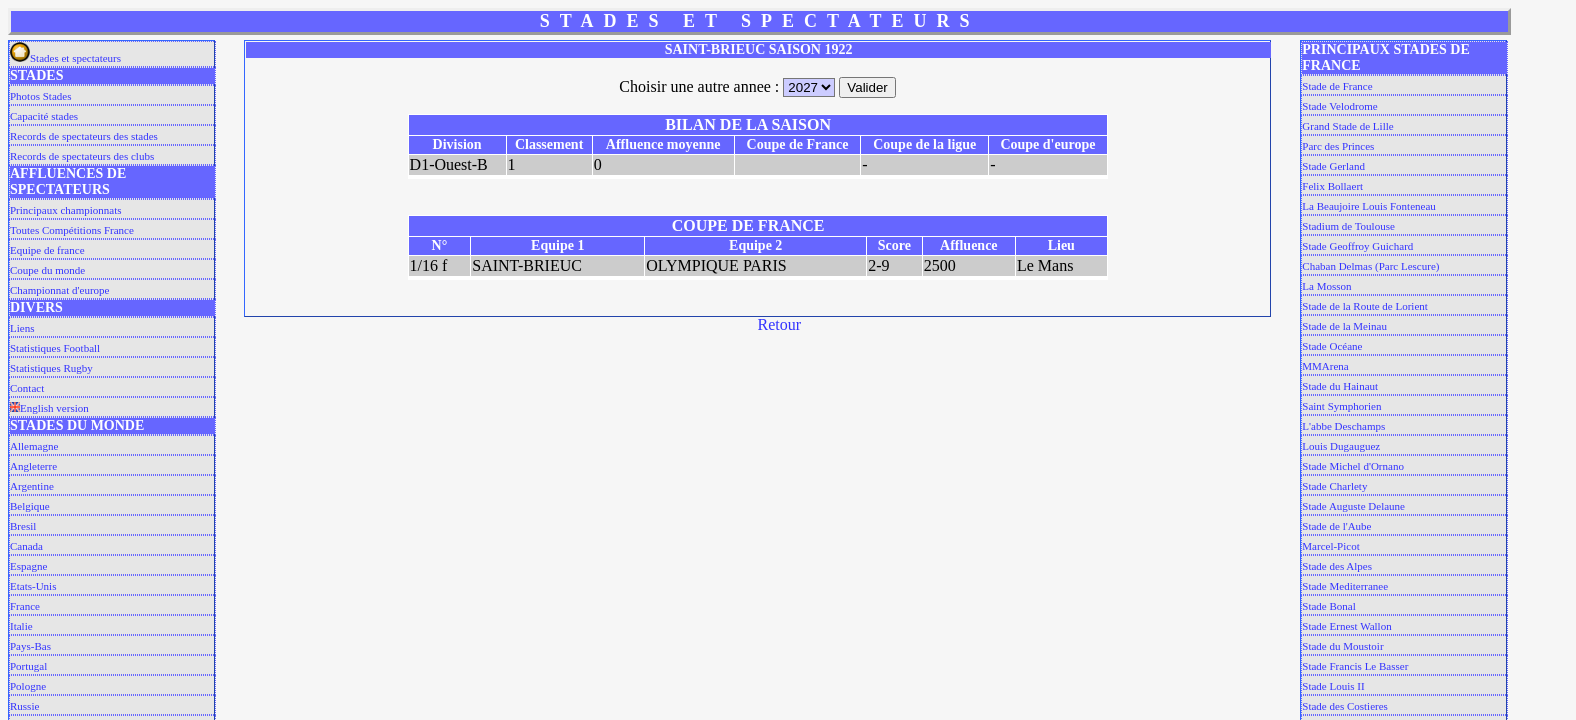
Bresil (23, 526)
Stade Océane (1332, 346)
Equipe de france (47, 250)
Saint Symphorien (1341, 406)
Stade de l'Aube (1336, 526)
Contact (27, 388)
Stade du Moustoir (1342, 646)
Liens (22, 328)
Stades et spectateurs (65, 58)
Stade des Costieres (1345, 706)
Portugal (28, 666)
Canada (26, 546)
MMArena (1325, 366)
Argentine (32, 486)
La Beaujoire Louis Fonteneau (1369, 206)
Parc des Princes (1338, 146)
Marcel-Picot (1330, 546)
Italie (21, 626)
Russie (24, 706)
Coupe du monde (47, 270)
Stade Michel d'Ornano (1353, 466)
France (25, 606)
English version (49, 408)
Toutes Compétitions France (72, 230)
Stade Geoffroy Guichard (1357, 246)
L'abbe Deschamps (1343, 426)
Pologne (28, 686)
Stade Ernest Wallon (1346, 626)
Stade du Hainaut (1340, 386)
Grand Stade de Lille (1347, 126)
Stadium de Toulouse (1348, 226)
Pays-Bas (30, 646)
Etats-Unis (33, 586)
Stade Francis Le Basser (1355, 666)
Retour (780, 324)
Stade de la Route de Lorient (1365, 306)
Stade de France (1337, 86)
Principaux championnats (66, 210)
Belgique (30, 506)
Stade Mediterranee (1345, 586)
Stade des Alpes (1337, 566)
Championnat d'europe (59, 290)
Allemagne (34, 446)
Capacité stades (44, 116)
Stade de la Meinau (1344, 326)
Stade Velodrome (1339, 106)
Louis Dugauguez (1341, 446)
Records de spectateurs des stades (84, 136)
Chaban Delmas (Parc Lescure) (1370, 266)
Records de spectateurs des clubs (82, 156)
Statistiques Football (55, 348)
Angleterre (33, 466)
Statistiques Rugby (51, 368)
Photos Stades (40, 96)
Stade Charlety (1334, 486)
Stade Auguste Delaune (1353, 506)
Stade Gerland (1333, 166)
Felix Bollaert (1332, 186)
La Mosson (1326, 286)
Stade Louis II (1333, 686)
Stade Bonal (1328, 606)
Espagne (28, 566)
